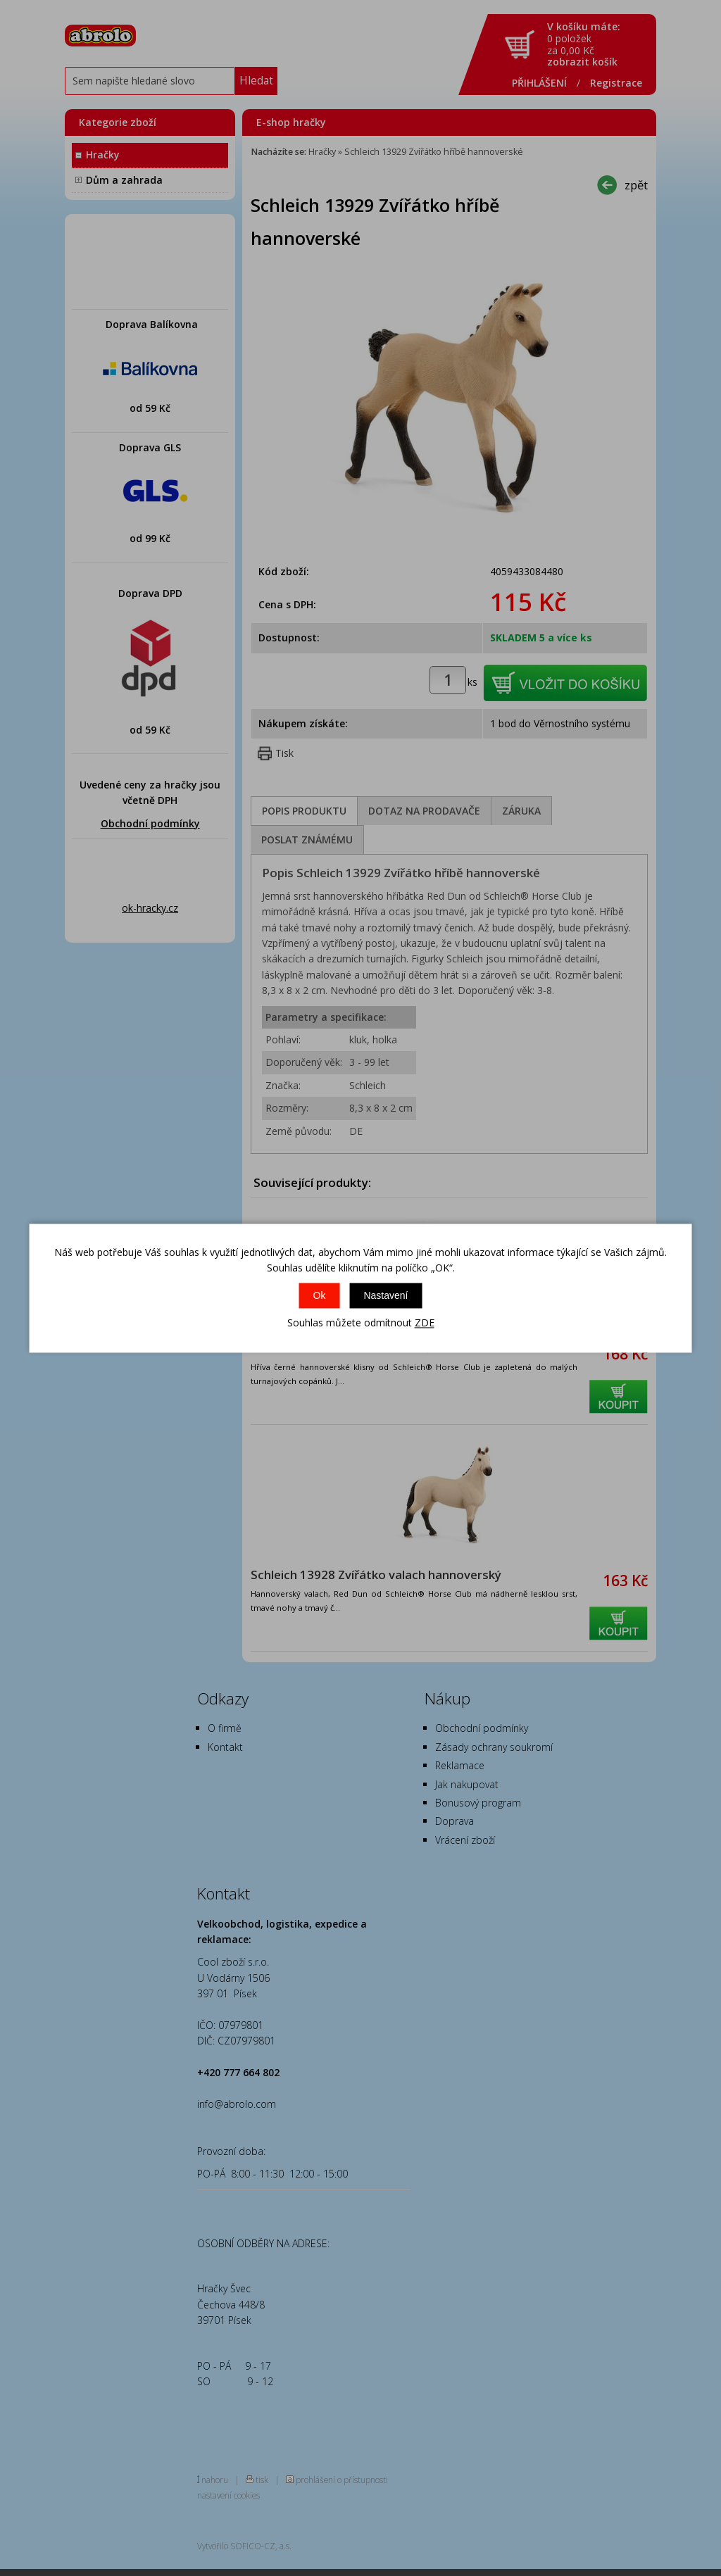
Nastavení (385, 1296)
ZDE (424, 1323)
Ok (319, 1296)
